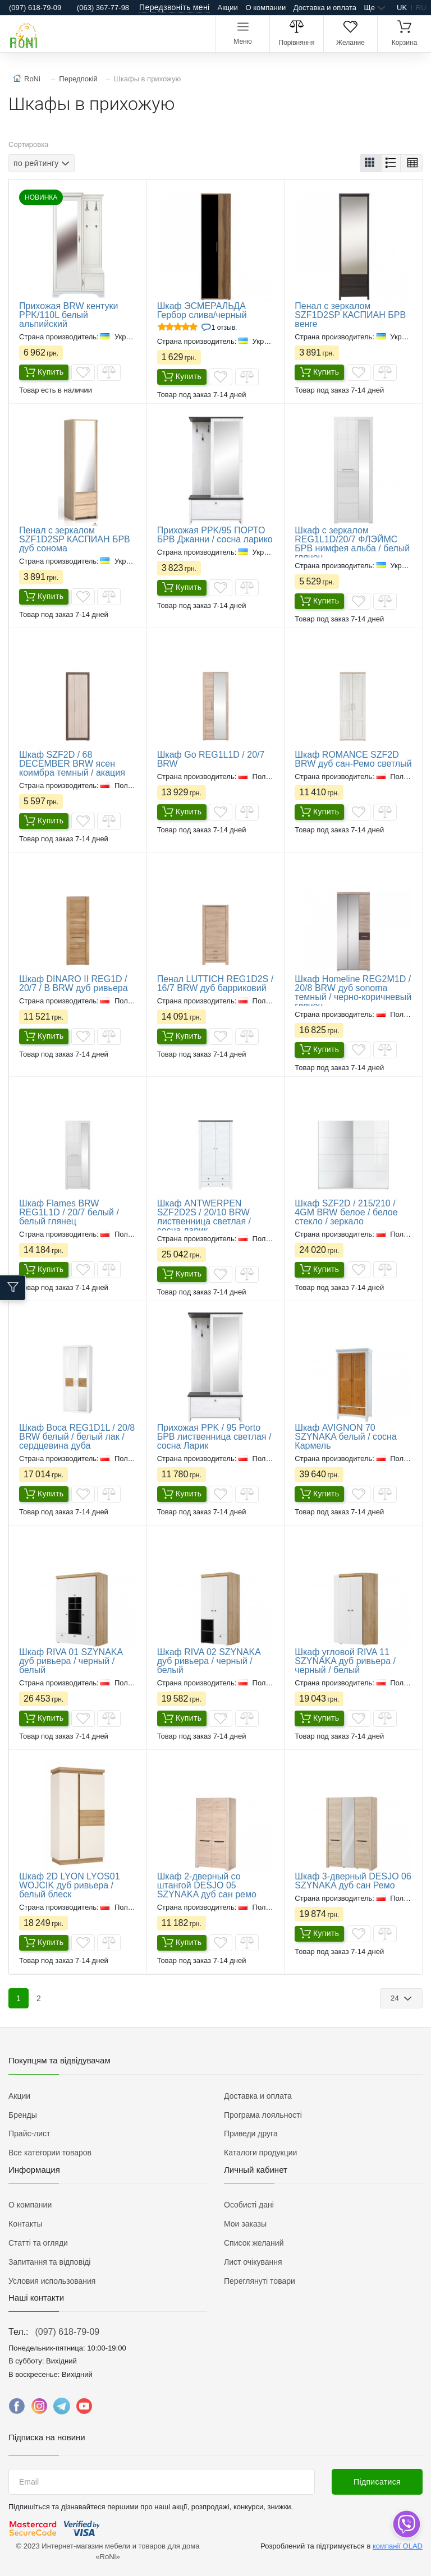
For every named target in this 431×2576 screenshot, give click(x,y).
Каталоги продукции (260, 2152)
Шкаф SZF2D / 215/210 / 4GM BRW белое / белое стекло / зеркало (346, 1212)
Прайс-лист (29, 2133)
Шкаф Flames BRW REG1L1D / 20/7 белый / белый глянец (69, 1212)
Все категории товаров (49, 2152)
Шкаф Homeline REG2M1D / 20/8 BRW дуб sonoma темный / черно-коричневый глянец (353, 992)
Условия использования (51, 2281)
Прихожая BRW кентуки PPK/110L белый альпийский (68, 315)
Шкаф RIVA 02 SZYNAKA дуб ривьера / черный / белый (208, 1661)
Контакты (25, 2223)
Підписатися (377, 2481)
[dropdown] (406, 2524)
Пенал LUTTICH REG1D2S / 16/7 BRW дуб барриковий (215, 983)
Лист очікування (253, 2261)
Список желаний (253, 2242)
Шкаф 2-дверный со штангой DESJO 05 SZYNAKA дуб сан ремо (206, 1885)
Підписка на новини (46, 2437)
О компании (265, 7)
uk (402, 7)
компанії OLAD (398, 2546)
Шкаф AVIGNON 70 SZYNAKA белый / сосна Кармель (346, 1436)
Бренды (22, 2114)
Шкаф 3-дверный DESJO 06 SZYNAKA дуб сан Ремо (353, 1881)
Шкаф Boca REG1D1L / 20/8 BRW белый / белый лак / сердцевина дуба (77, 1436)
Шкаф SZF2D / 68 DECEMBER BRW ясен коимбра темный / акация (72, 763)
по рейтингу (36, 163)
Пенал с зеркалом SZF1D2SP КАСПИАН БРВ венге (350, 315)
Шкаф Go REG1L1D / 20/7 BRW (211, 759)
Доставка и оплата (325, 7)
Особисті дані (249, 2204)
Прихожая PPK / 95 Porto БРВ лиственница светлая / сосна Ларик (214, 1436)
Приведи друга (251, 2133)
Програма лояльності (263, 2114)
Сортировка (28, 144)
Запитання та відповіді (49, 2261)
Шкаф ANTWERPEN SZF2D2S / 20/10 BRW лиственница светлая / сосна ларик (204, 1217)
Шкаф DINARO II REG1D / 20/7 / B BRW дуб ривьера (73, 983)
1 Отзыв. (224, 327)
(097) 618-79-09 (67, 2332)
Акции (228, 7)
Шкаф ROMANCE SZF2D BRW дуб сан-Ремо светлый (353, 759)
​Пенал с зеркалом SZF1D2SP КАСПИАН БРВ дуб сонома (74, 539)
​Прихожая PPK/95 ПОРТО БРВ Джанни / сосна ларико (215, 535)
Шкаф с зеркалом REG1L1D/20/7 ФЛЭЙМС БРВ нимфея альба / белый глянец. (352, 544)
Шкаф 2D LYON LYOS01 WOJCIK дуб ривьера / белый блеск (69, 1885)
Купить (43, 372)
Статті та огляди (38, 2242)
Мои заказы (245, 2223)
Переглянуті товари (259, 2281)
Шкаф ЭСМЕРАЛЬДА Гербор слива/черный (202, 310)
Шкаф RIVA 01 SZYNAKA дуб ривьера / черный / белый (70, 1661)
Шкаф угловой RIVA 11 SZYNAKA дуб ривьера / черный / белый (345, 1661)
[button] (371, 163)
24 (396, 1998)
